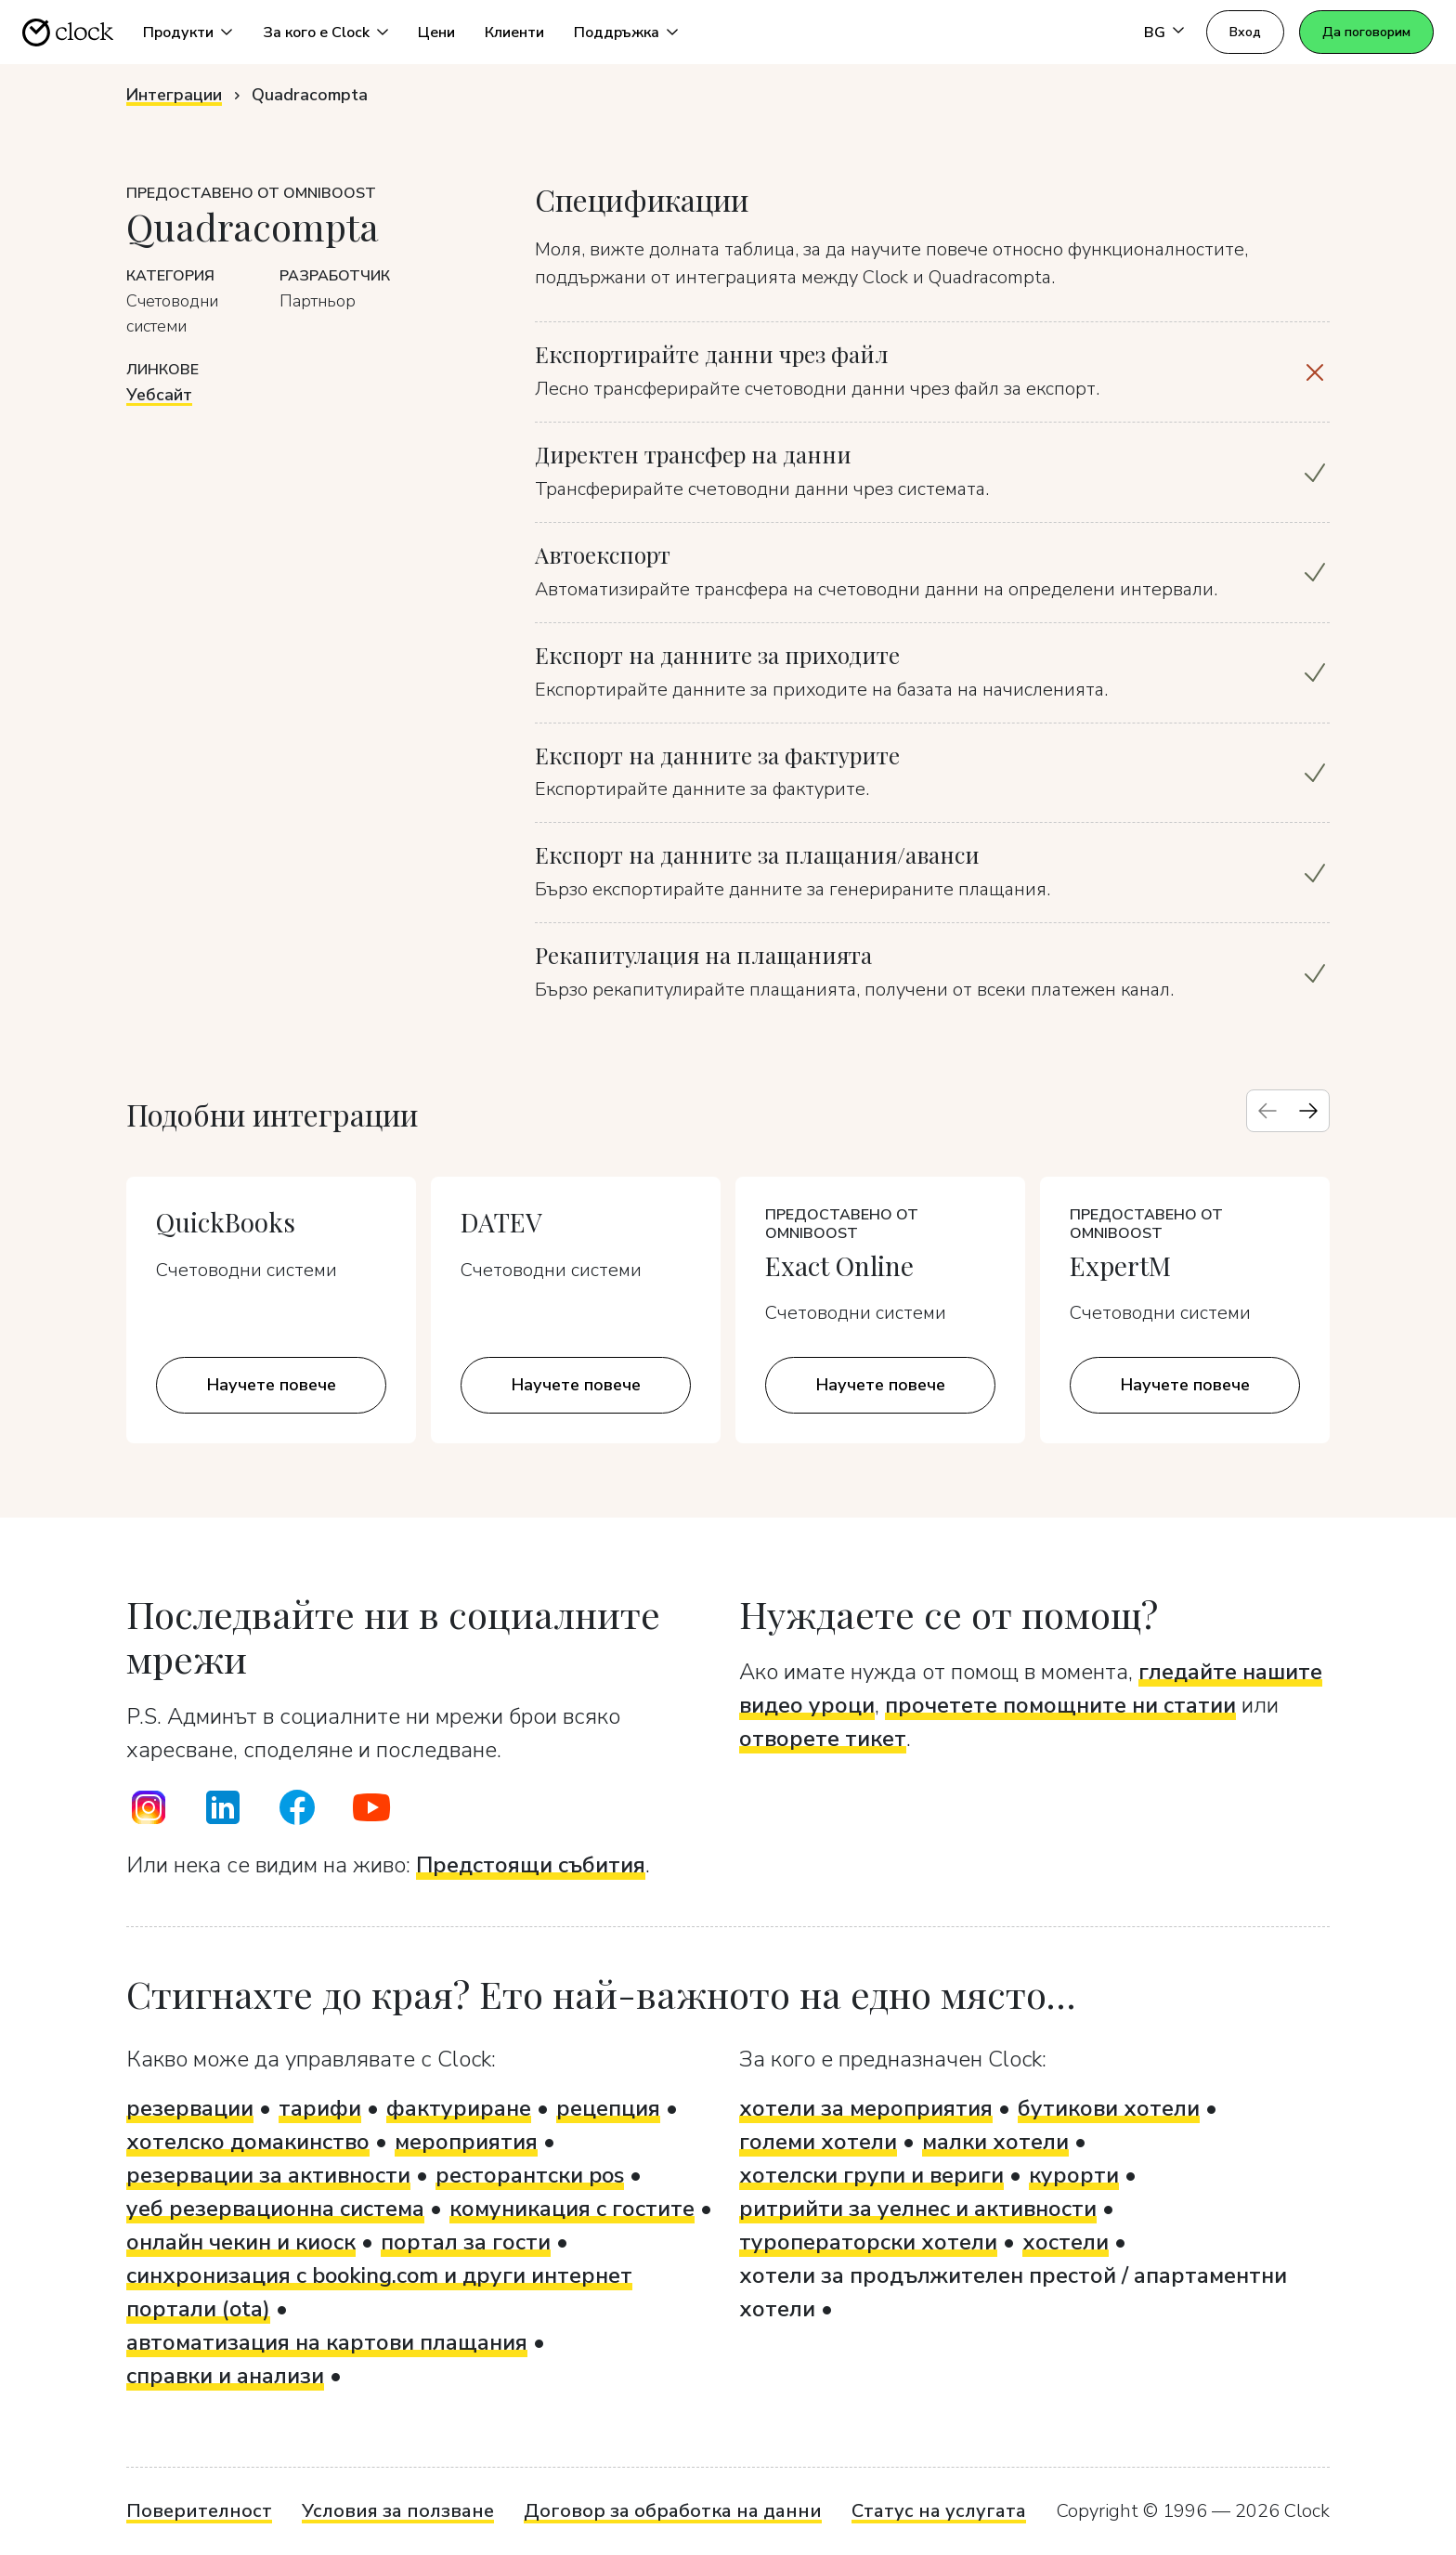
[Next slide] (1308, 1110)
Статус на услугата (939, 2510)
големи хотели (818, 2142)
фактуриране (458, 2108)
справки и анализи (225, 2376)
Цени (436, 32)
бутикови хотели (1109, 2108)
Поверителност (199, 2510)
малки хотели (995, 2142)
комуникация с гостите (572, 2208)
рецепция (608, 2108)
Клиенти (514, 32)
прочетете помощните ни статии (1060, 1705)
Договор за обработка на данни (673, 2510)
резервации (190, 2108)
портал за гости (466, 2242)
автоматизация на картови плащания (326, 2342)
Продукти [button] (178, 32)
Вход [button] (1245, 32)
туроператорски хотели (868, 2242)
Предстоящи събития (530, 1865)
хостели (1065, 2242)
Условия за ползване (398, 2510)
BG (1154, 32)
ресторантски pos (530, 2175)
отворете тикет (822, 1738)
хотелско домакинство (248, 2142)
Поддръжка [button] (616, 32)
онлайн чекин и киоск (241, 2242)
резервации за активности (268, 2175)
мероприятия (466, 2142)
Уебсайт (159, 395)
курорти (1074, 2175)
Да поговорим (1366, 32)
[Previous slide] (1267, 1110)
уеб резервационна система (275, 2208)
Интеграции (174, 95)
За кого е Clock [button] (316, 32)
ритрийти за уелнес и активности (918, 2208)
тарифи (320, 2108)
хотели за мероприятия (866, 2108)
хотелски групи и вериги (871, 2175)
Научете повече (271, 1385)
